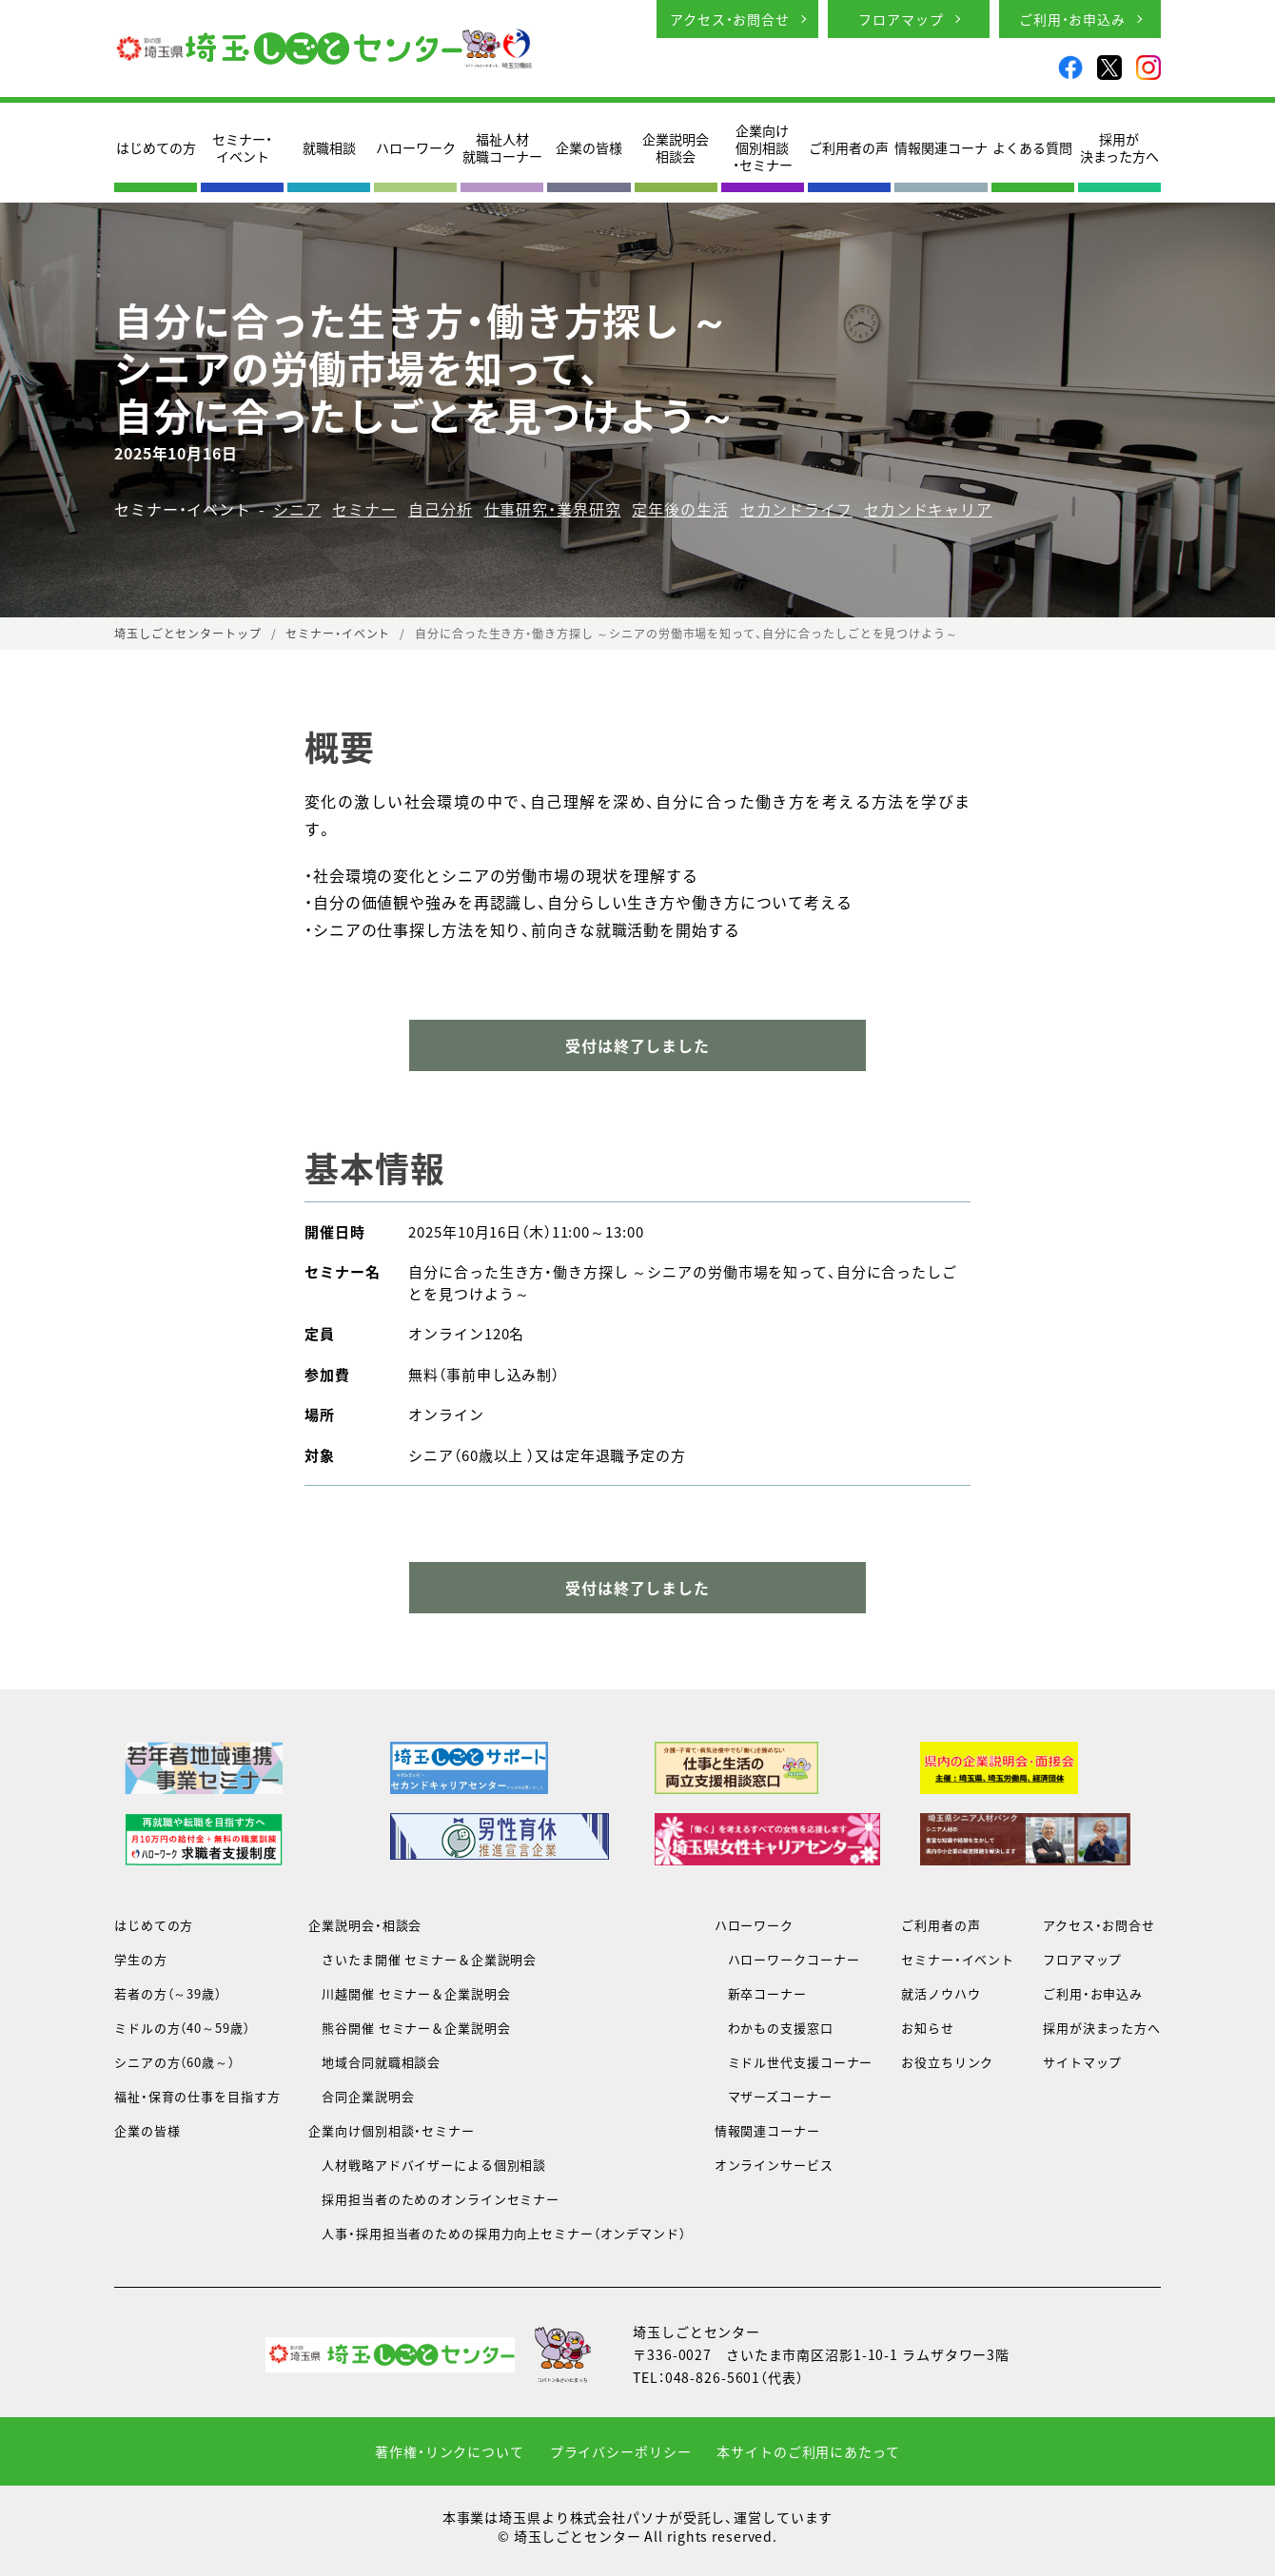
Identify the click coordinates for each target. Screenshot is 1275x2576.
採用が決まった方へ (1119, 147)
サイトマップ (1082, 2062)
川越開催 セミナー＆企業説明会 (409, 1993)
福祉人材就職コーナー (502, 147)
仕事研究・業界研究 (552, 509)
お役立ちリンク (947, 2062)
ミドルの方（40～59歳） (181, 2028)
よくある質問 (1032, 147)
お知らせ (927, 2028)
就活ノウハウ (940, 1993)
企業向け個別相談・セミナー (763, 148)
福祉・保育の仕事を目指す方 (197, 2096)
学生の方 (140, 1959)
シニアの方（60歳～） (174, 2062)
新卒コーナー (761, 1993)
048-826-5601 (713, 2377)
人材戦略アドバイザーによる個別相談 (427, 2165)
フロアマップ (900, 19)
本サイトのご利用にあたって (807, 2451)
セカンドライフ (796, 509)
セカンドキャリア (928, 509)
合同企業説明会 (361, 2096)
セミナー (364, 509)
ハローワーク (416, 147)
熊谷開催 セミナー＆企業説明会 (409, 2028)
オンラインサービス (774, 2165)
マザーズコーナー (774, 2096)
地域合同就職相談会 (374, 2062)
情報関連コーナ (941, 147)
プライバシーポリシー (621, 2451)
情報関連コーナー (767, 2130)
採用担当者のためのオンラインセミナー (433, 2199)
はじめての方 (156, 147)
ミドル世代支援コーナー (794, 2062)
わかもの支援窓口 (774, 2028)
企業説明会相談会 (675, 147)
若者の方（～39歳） (168, 1993)
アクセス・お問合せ (730, 19)
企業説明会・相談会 (365, 1925)
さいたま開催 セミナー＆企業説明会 (422, 1959)
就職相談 (329, 147)
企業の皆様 (589, 147)
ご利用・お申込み (1072, 19)
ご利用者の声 (849, 147)
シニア (297, 509)
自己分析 (440, 509)
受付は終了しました (637, 1587)
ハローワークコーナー (787, 1959)
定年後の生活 (680, 509)
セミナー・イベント (242, 147)
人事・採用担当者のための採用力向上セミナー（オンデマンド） (496, 2233)
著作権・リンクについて (449, 2451)
